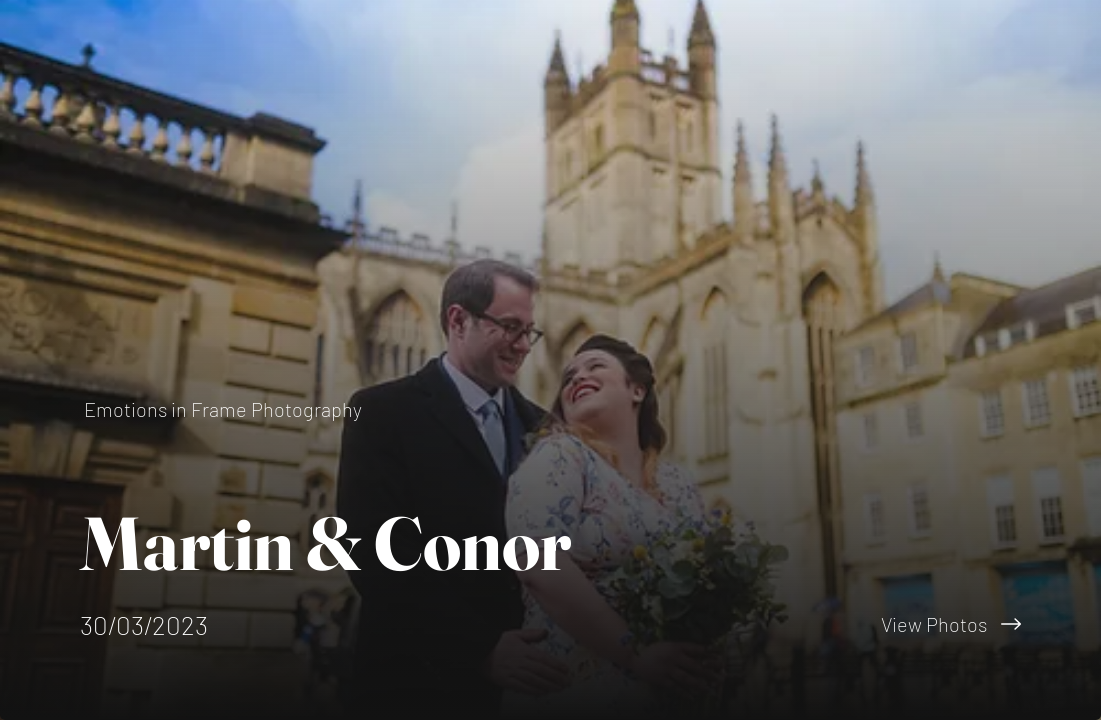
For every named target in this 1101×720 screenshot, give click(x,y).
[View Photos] (826, 624)
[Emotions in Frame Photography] (225, 409)
